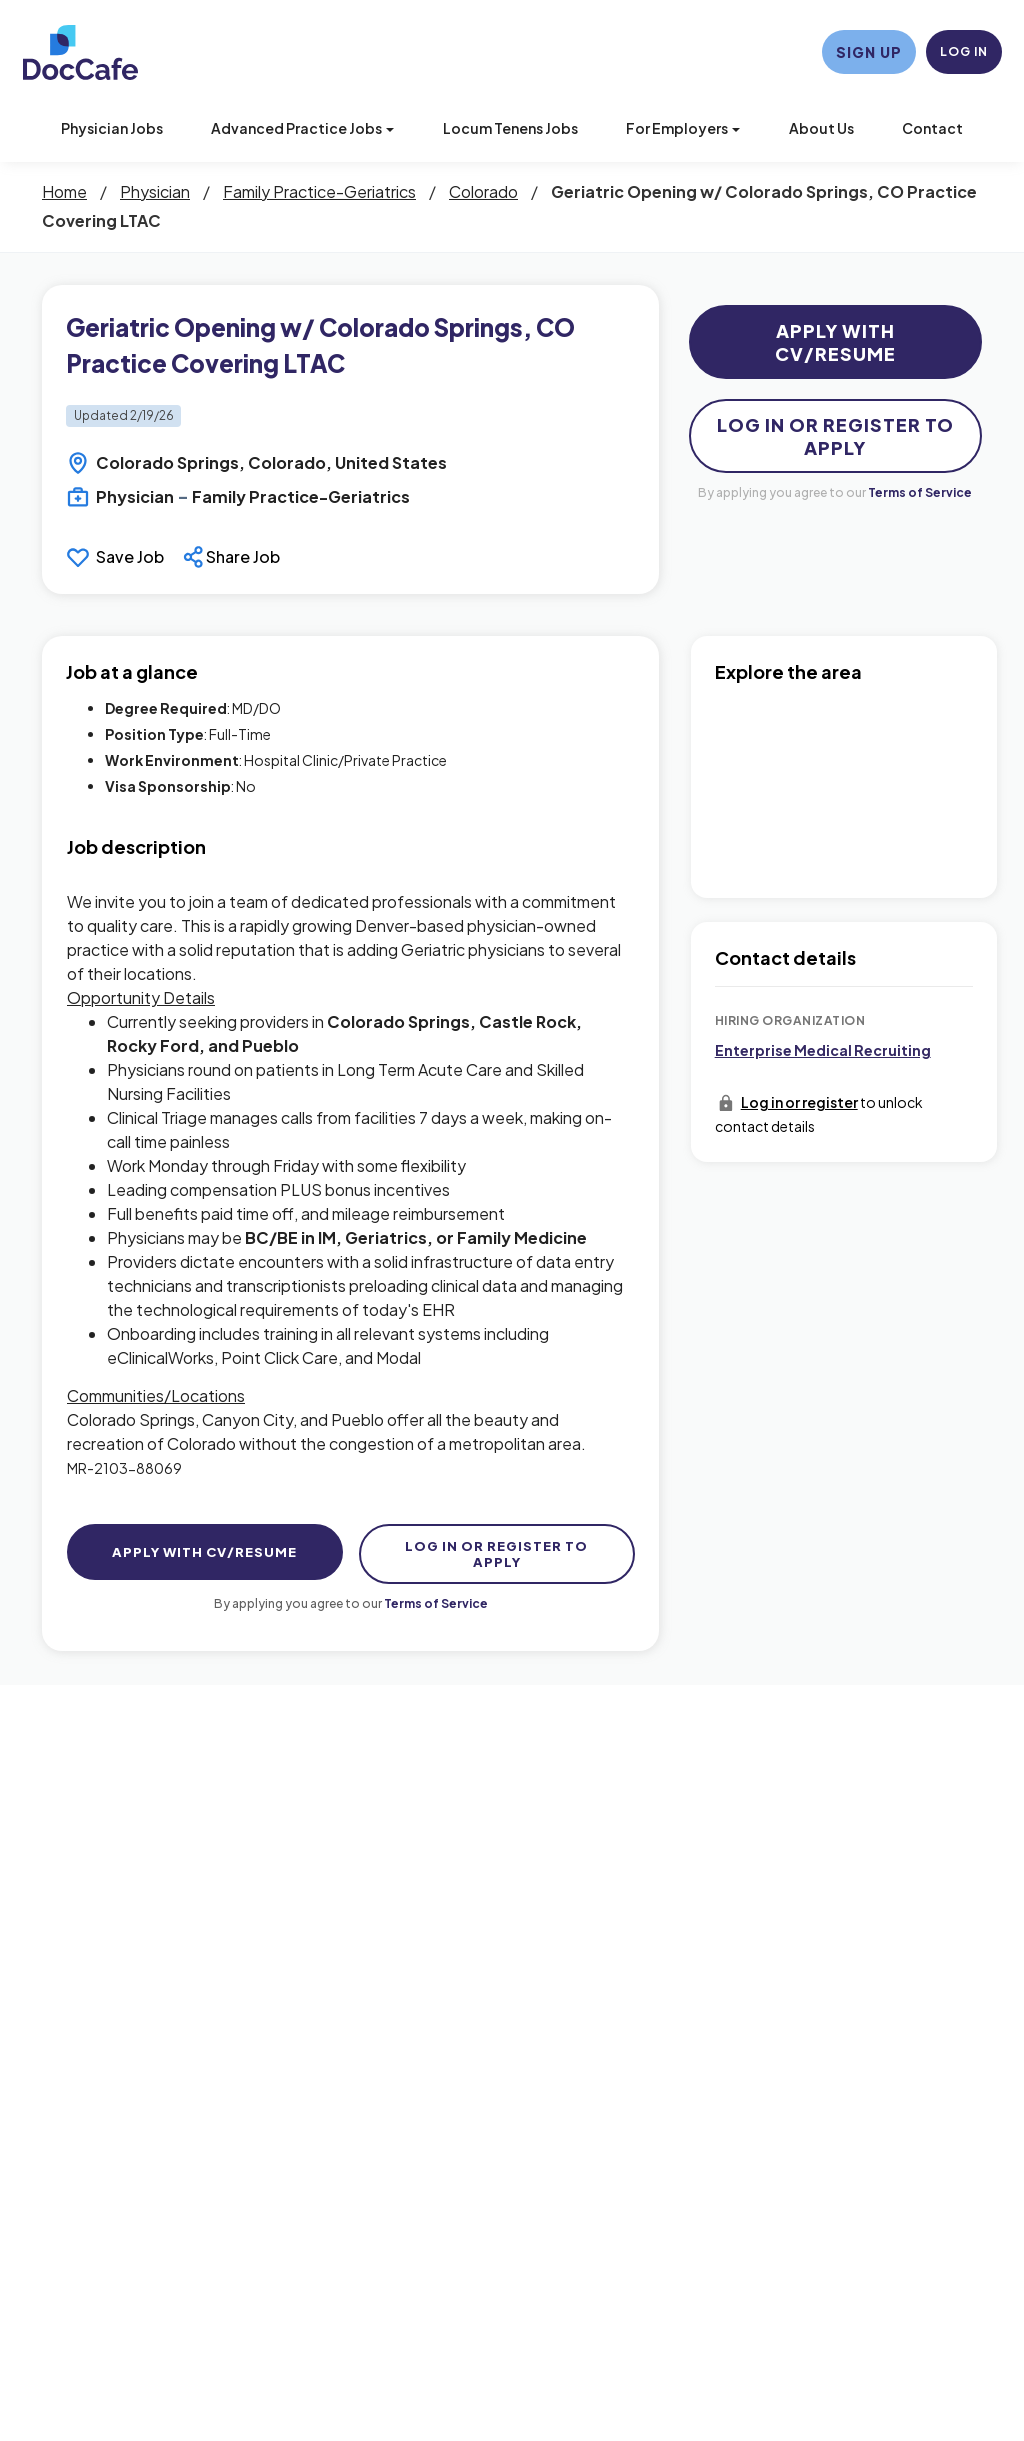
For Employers (683, 128)
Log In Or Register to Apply (835, 436)
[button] (234, 557)
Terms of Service (920, 492)
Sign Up (869, 52)
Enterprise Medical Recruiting (823, 1050)
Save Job (130, 556)
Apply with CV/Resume (835, 342)
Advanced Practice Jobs (302, 128)
